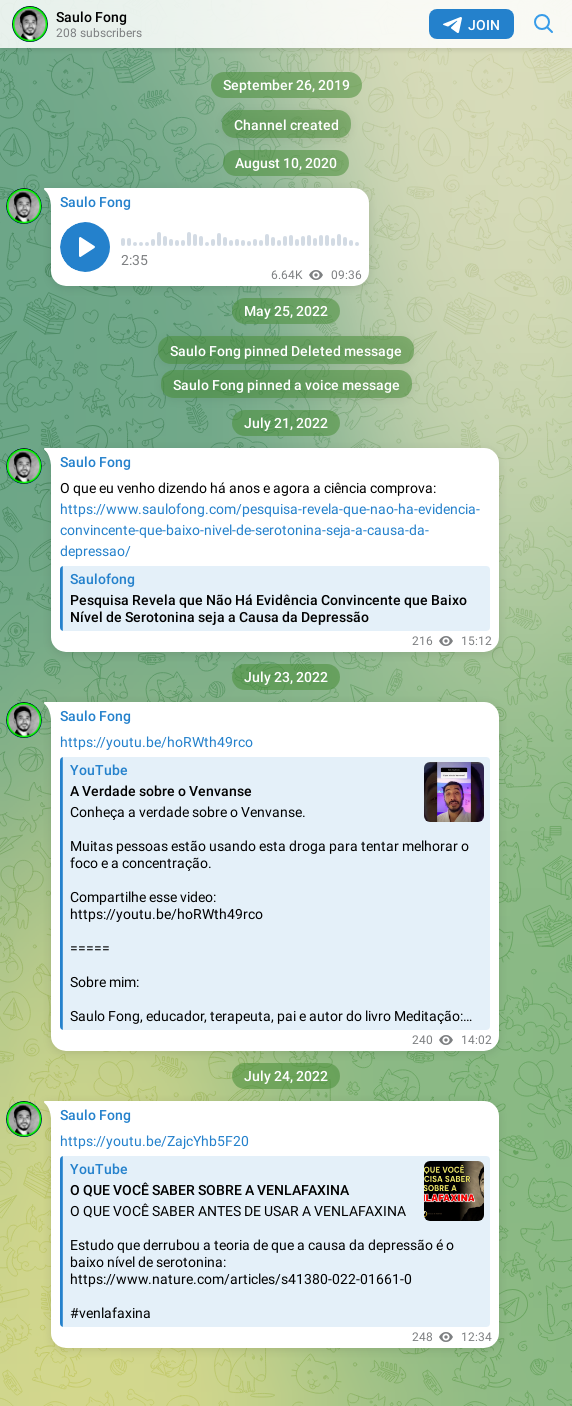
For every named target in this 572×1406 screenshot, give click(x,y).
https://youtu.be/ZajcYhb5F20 (154, 1141)
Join (471, 25)
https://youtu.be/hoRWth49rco (156, 742)
